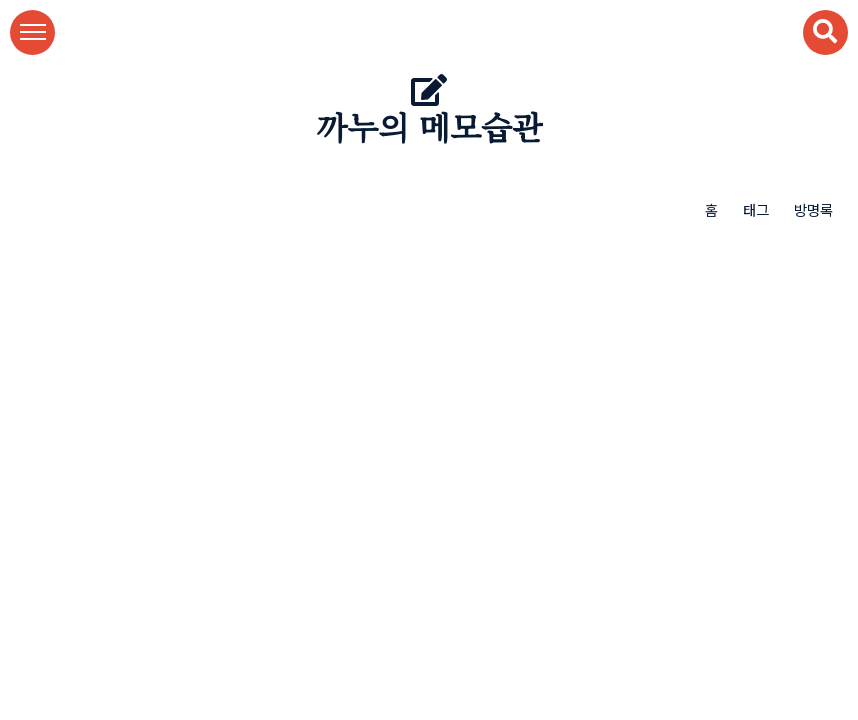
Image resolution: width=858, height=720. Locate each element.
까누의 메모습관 (429, 129)
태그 (756, 209)
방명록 (813, 209)
